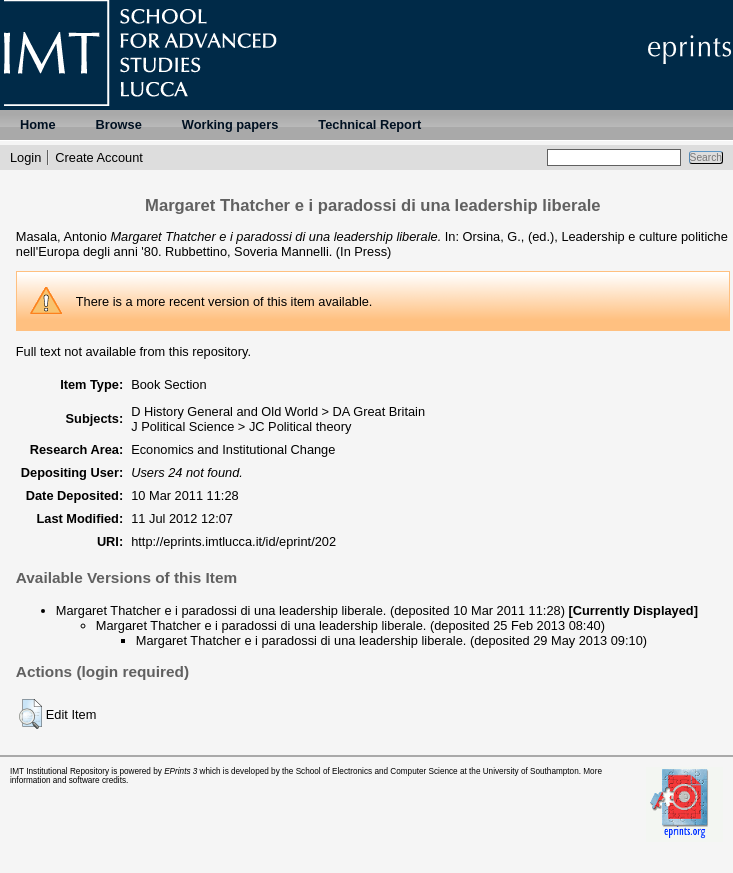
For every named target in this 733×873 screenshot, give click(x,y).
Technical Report (369, 124)
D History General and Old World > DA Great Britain (278, 411)
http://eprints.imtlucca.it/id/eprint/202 (233, 541)
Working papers (230, 124)
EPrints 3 (180, 771)
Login (25, 157)
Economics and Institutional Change (233, 449)
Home (38, 124)
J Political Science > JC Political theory (241, 426)
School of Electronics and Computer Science (377, 771)
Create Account (99, 157)
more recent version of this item (225, 301)
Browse (119, 124)
